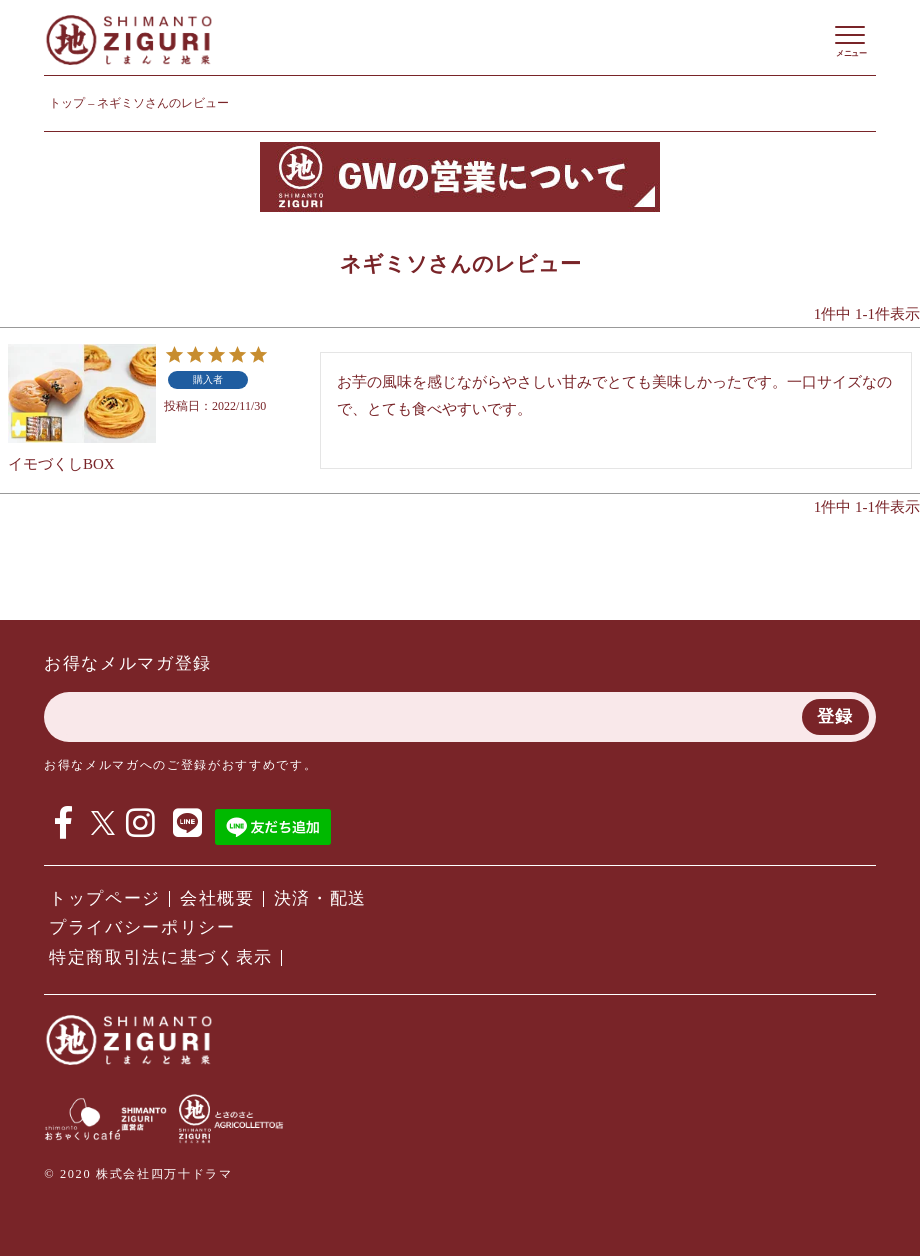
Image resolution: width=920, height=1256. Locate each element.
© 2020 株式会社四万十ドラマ (138, 1174)
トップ (67, 103)
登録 (835, 716)
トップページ (105, 898)
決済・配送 (320, 898)
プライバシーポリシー (142, 927)
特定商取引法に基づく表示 (161, 957)
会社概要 (217, 898)
